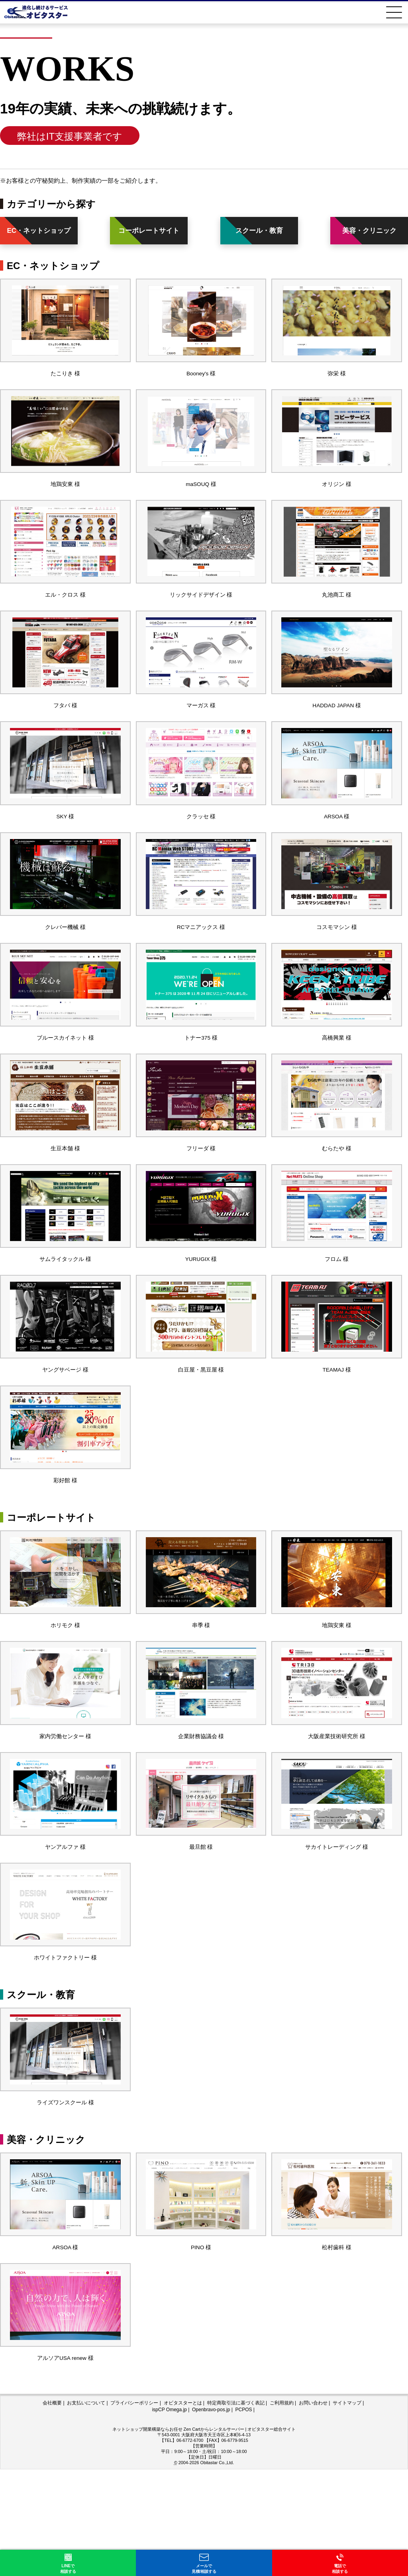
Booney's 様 (201, 379)
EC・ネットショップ (39, 230)
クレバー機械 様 (65, 962)
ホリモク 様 (65, 1696)
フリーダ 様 (201, 1195)
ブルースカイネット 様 (65, 1078)
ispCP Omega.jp (169, 2516)
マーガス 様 (201, 729)
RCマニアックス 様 (201, 962)
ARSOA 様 (337, 845)
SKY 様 (65, 845)
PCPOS (243, 2516)
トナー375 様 (201, 1078)
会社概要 (52, 2509)
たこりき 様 (65, 379)
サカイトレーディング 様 (337, 1929)
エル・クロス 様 (65, 612)
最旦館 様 (201, 1929)
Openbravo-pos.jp (211, 2516)
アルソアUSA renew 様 (65, 2464)
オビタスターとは (183, 2509)
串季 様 (201, 1696)
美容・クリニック (369, 230)
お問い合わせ (313, 2509)
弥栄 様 (337, 379)
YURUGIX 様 (201, 1312)
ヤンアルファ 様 (65, 1929)
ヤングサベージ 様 (65, 1428)
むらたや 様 (337, 1195)
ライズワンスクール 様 (65, 2197)
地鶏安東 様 (65, 495)
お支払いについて (86, 2509)
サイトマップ (347, 2509)
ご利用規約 (282, 2509)
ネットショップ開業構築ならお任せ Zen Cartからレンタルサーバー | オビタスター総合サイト (204, 2535)
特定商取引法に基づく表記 (236, 2509)
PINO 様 (201, 2347)
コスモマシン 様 (337, 962)
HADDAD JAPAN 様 (336, 729)
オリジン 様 (337, 495)
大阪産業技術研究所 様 (336, 1812)
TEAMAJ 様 (336, 1428)
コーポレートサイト (148, 230)
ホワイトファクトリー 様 (65, 2046)
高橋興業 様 (337, 1078)
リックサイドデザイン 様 (201, 612)
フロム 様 (336, 1312)
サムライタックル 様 (65, 1312)
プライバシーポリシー (134, 2509)
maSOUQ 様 (201, 495)
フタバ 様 (65, 729)
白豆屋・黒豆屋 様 (201, 1428)
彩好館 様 (65, 1545)
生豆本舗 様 (65, 1195)
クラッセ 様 (201, 845)
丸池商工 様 (337, 612)
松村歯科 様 (337, 2347)
